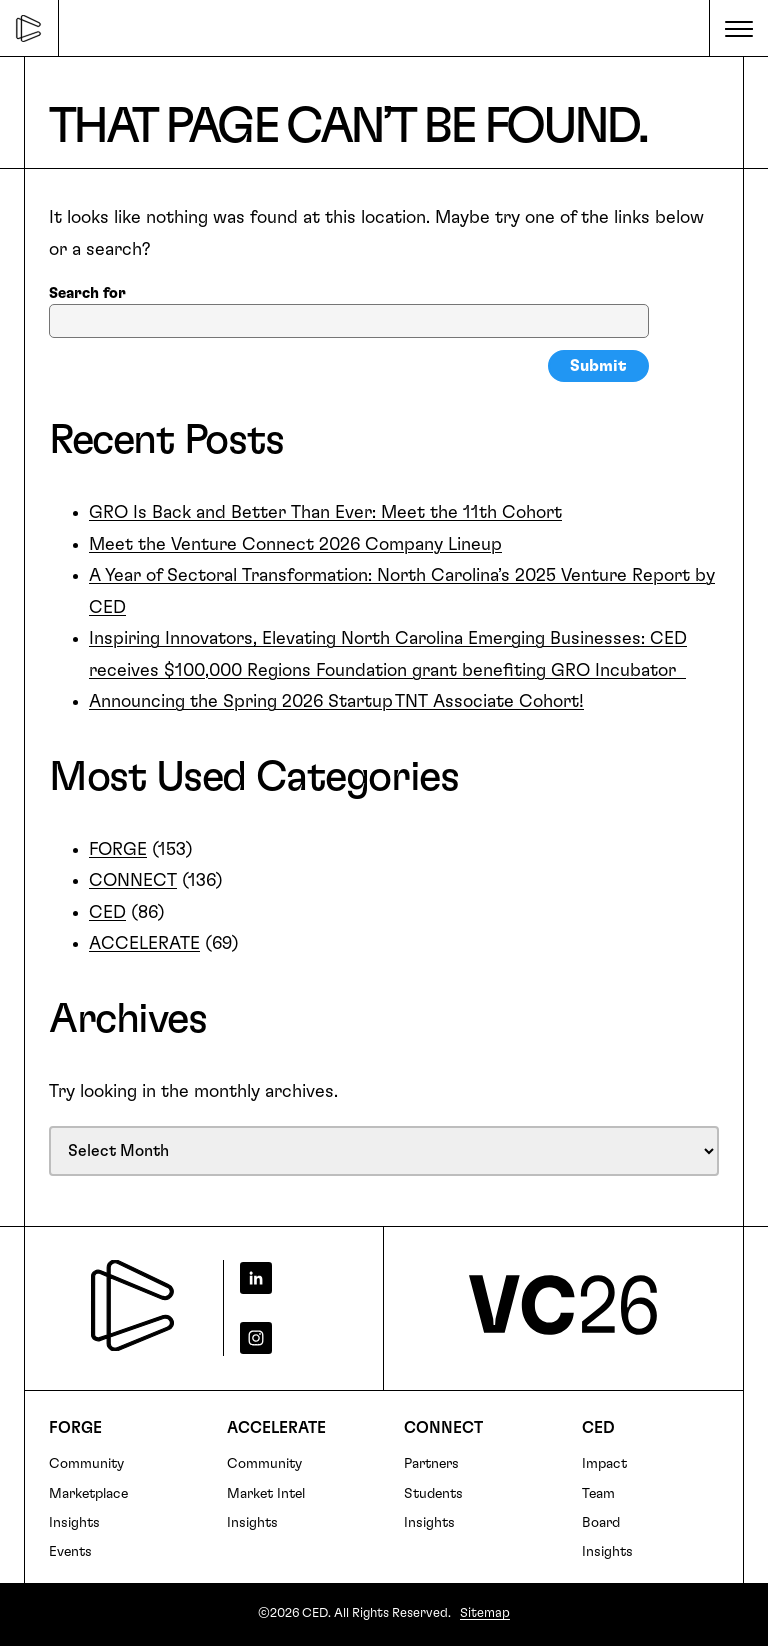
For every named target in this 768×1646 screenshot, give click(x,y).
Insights (74, 1523)
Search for (87, 293)
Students (433, 1494)
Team (598, 1494)
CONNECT (133, 881)
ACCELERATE (144, 944)
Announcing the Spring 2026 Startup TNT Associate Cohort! (336, 702)
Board (601, 1523)
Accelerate (276, 1428)
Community (86, 1464)
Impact (604, 1464)
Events (70, 1552)
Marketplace (88, 1494)
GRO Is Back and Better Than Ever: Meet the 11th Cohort (325, 513)
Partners (431, 1464)
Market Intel (266, 1494)
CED (107, 913)
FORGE (118, 850)
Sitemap (485, 1613)
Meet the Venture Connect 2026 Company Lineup (295, 545)
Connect (443, 1428)
